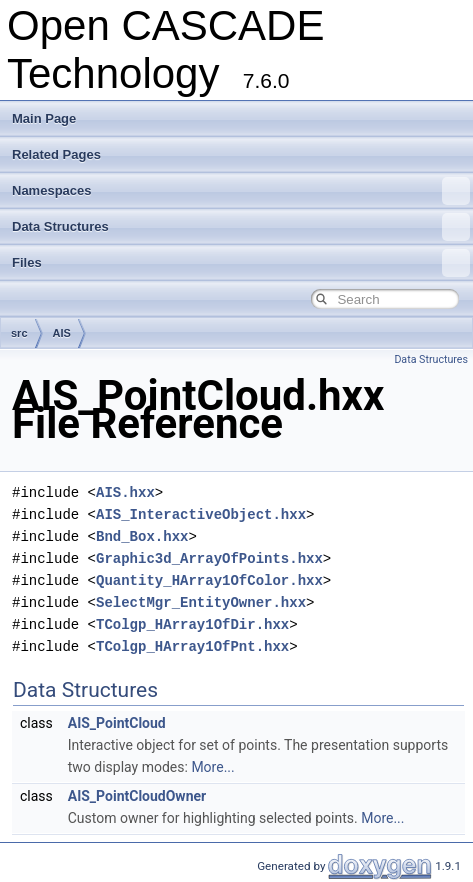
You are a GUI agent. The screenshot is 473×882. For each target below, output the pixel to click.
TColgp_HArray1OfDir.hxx (192, 624)
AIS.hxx (125, 492)
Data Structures (241, 227)
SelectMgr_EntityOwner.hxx (201, 602)
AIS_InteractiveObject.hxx (201, 514)
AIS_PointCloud (117, 723)
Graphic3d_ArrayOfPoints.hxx (209, 558)
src (19, 333)
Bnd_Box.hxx (142, 536)
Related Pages (56, 154)
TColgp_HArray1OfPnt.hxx (192, 646)
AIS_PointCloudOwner (137, 796)
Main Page (44, 118)
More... (212, 767)
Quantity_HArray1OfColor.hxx (209, 580)
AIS (62, 333)
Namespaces (241, 191)
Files (241, 263)
